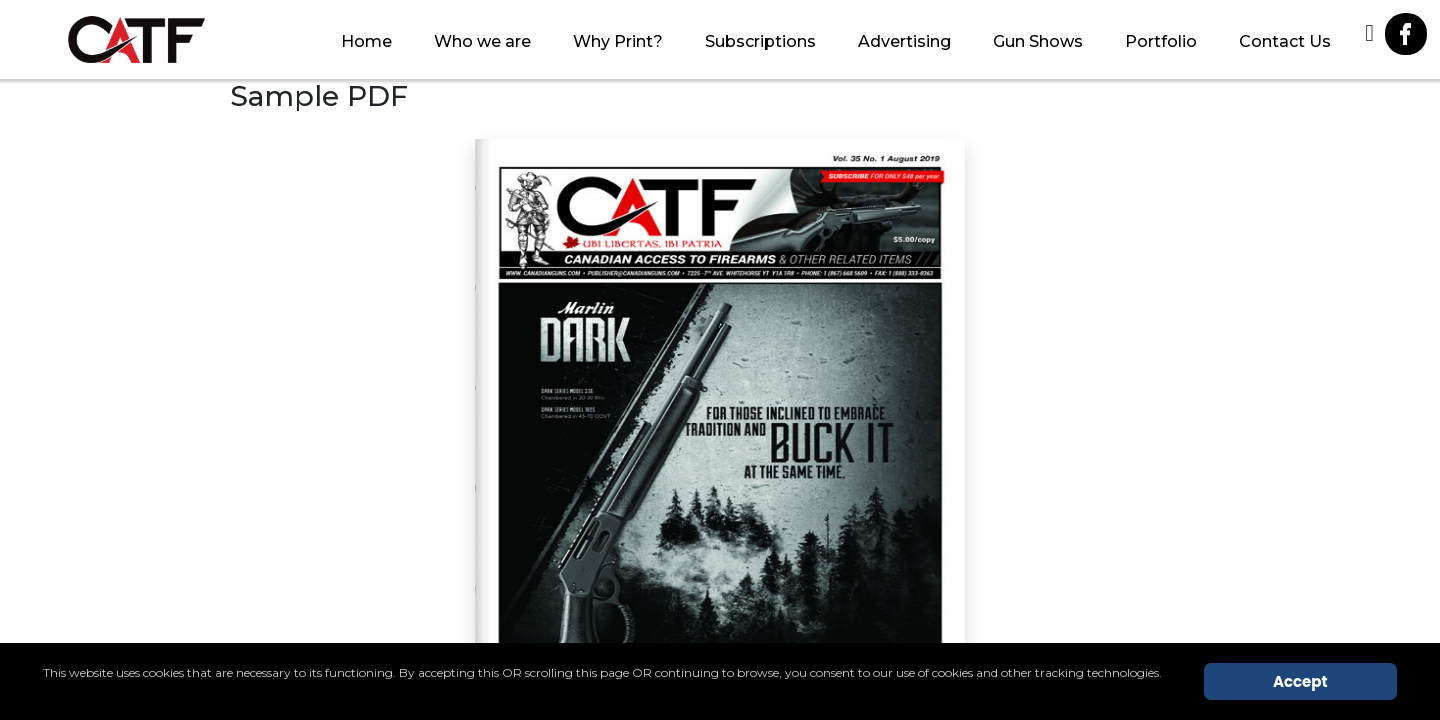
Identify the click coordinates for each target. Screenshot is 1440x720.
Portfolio (1161, 41)
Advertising (904, 41)
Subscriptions (760, 41)
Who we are (482, 41)
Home (366, 41)
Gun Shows (1038, 41)
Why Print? (618, 41)
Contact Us (1285, 41)
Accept (1300, 681)
